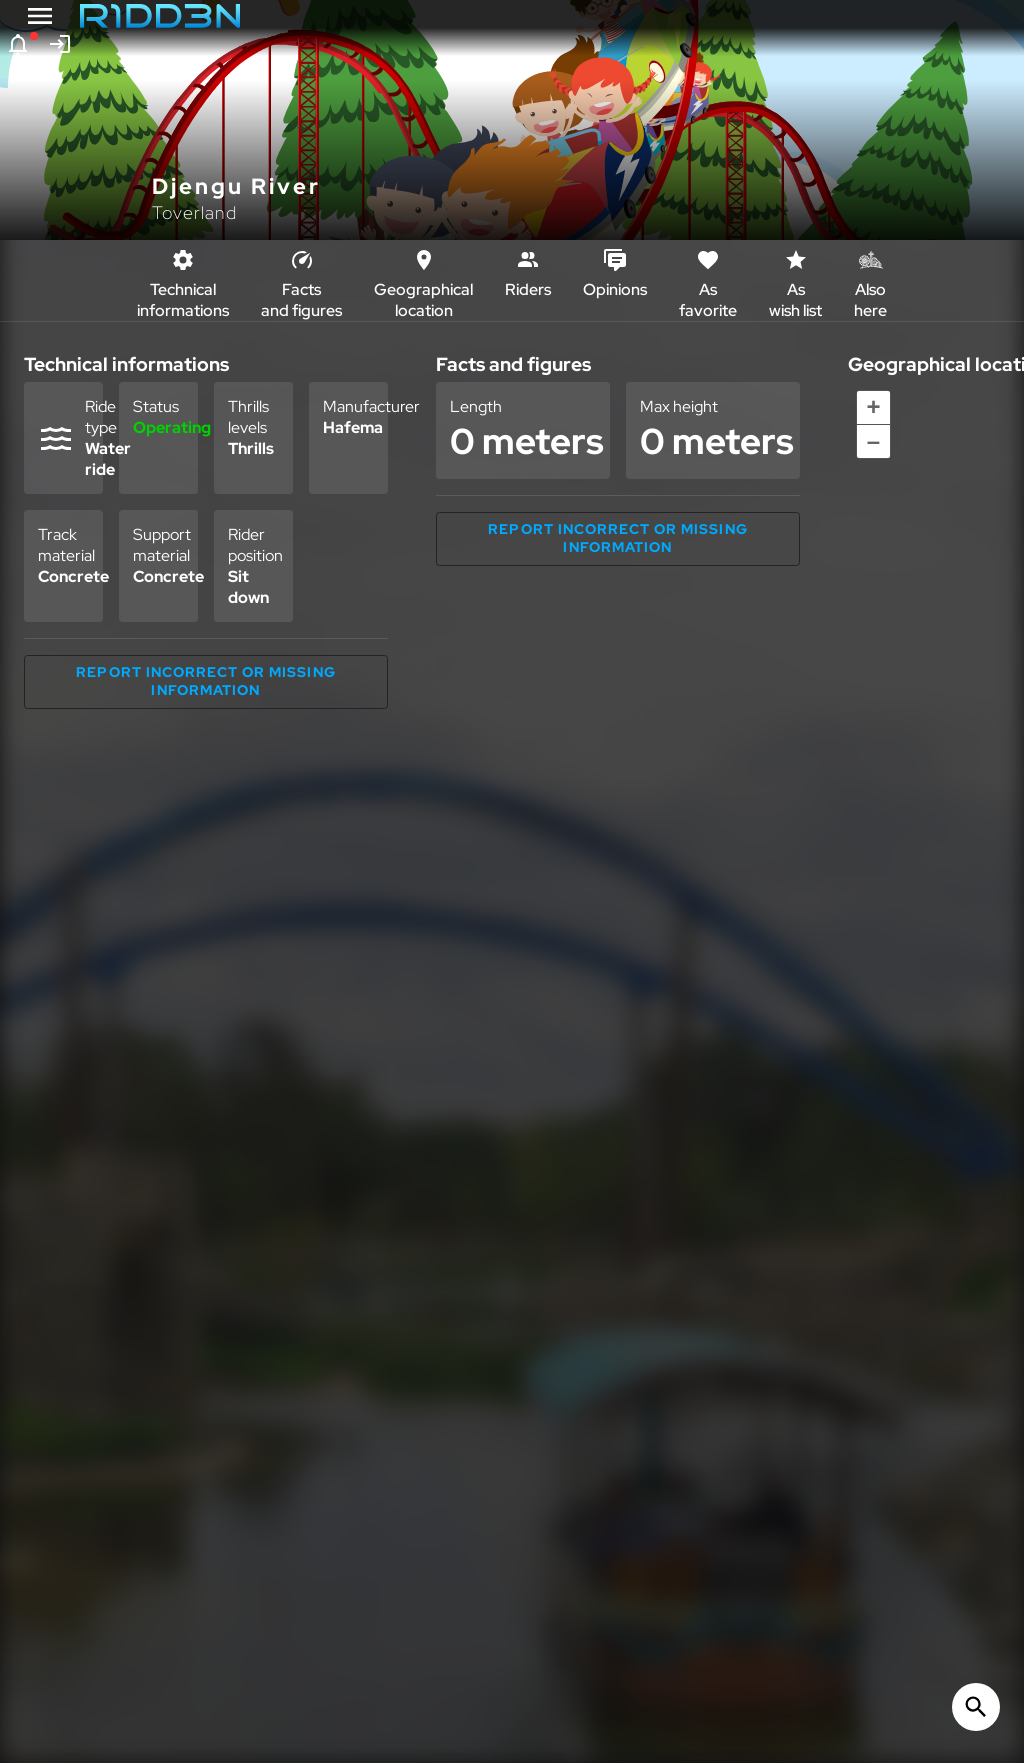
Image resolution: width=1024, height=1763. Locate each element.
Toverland (194, 212)
